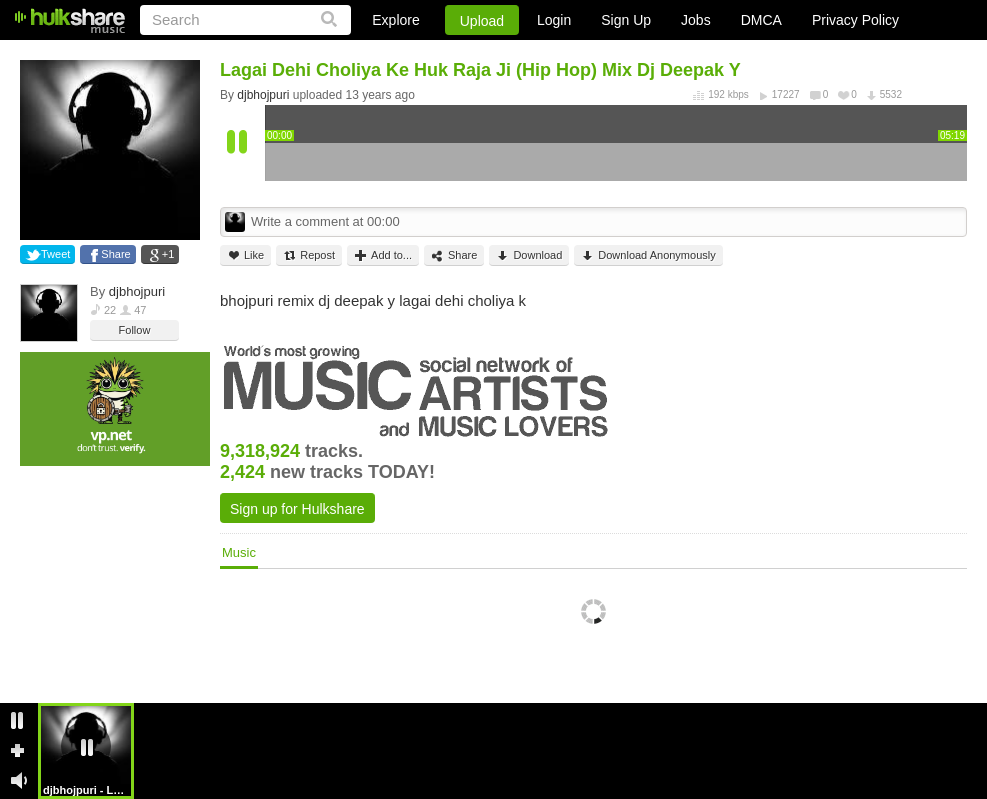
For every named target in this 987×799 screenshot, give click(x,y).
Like (245, 255)
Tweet (55, 254)
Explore (395, 20)
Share (115, 254)
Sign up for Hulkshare (297, 509)
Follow (135, 330)
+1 (168, 254)
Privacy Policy (855, 20)
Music (239, 552)
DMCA (761, 20)
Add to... (383, 255)
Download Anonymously (648, 255)
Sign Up (626, 20)
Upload (482, 21)
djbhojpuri (137, 291)
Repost (309, 255)
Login (554, 20)
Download (529, 255)
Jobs (696, 20)
